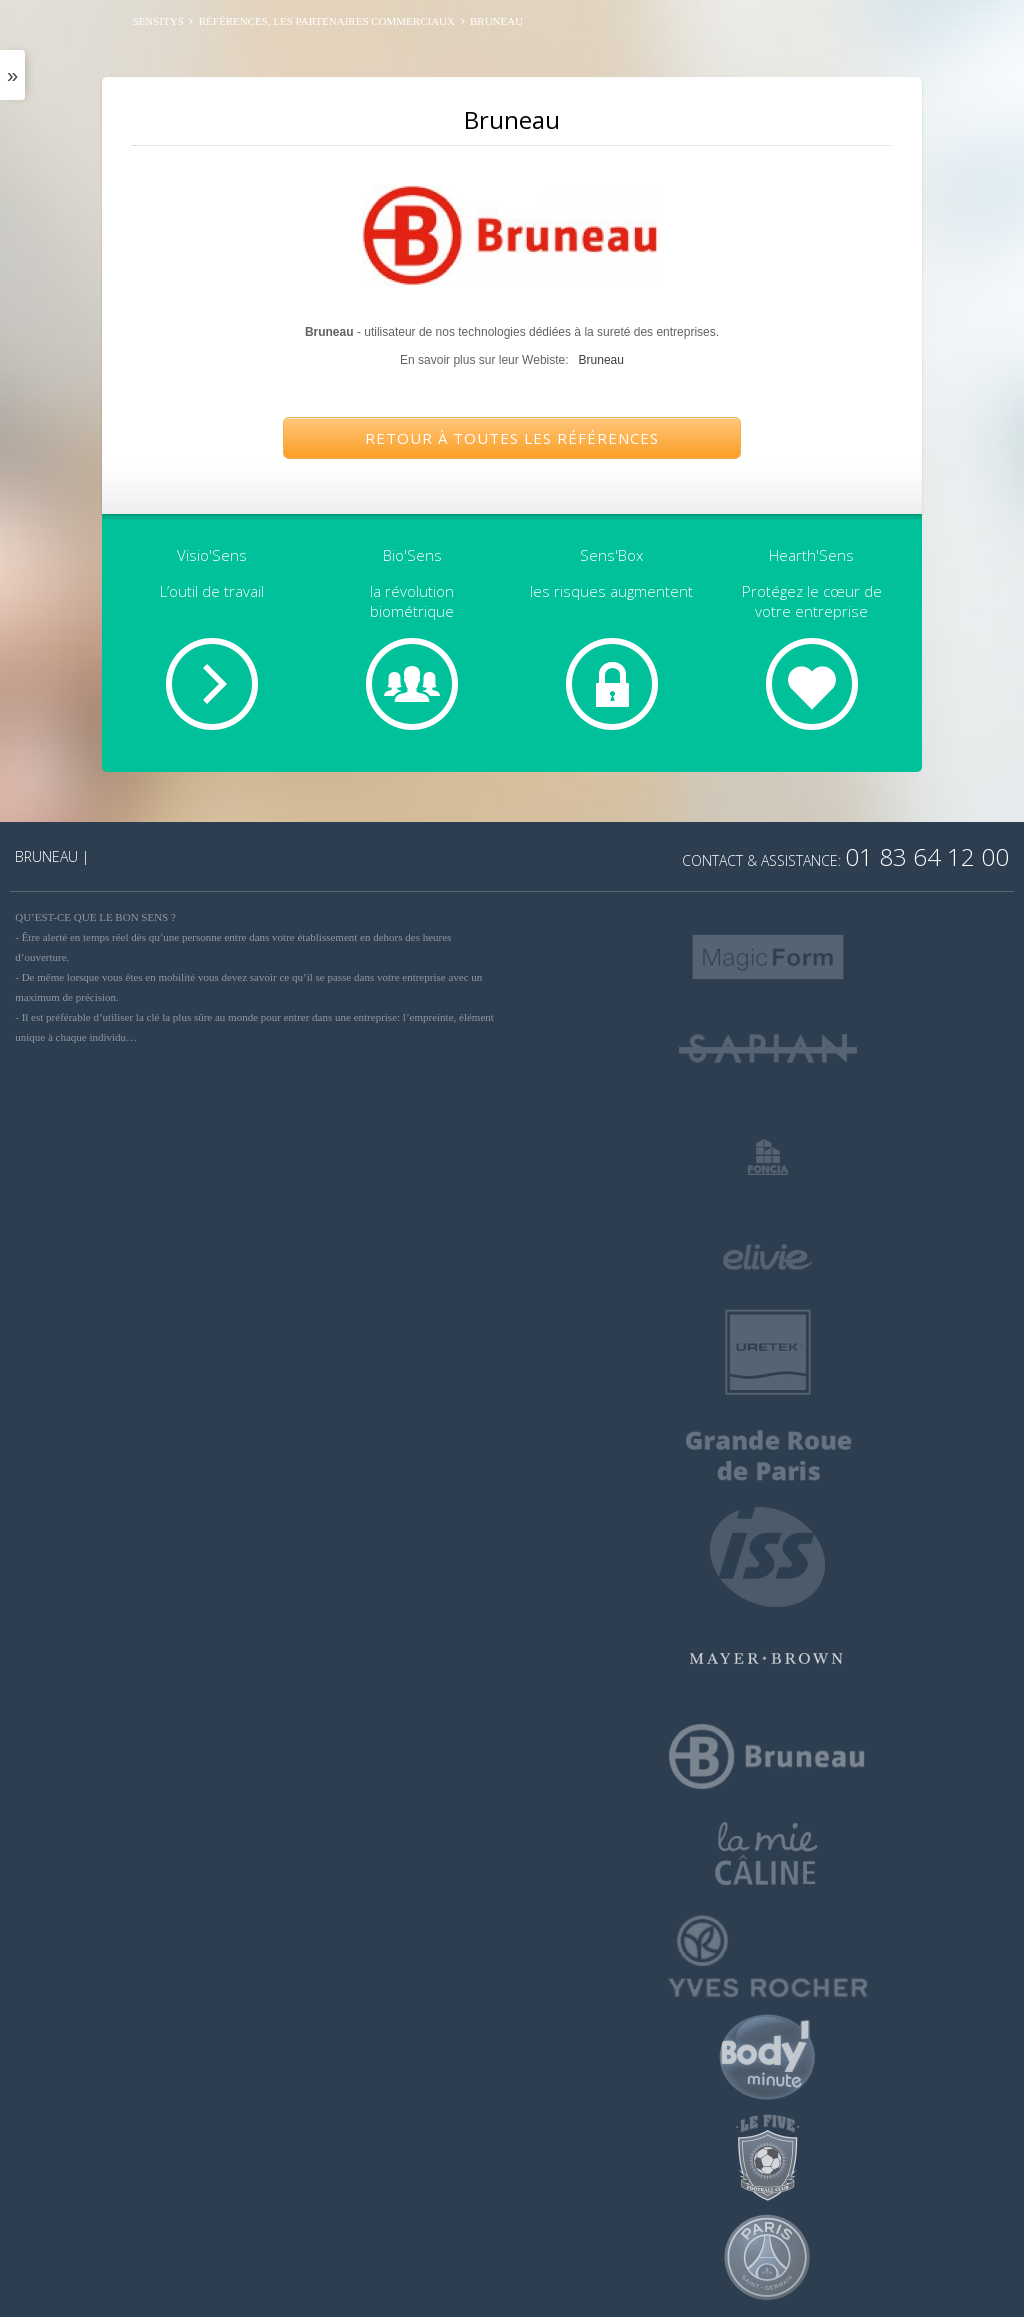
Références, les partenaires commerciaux (327, 21)
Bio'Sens (412, 555)
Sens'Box (611, 555)
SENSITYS (157, 21)
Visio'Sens (212, 555)
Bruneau (601, 360)
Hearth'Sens (811, 555)
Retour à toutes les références (512, 438)
